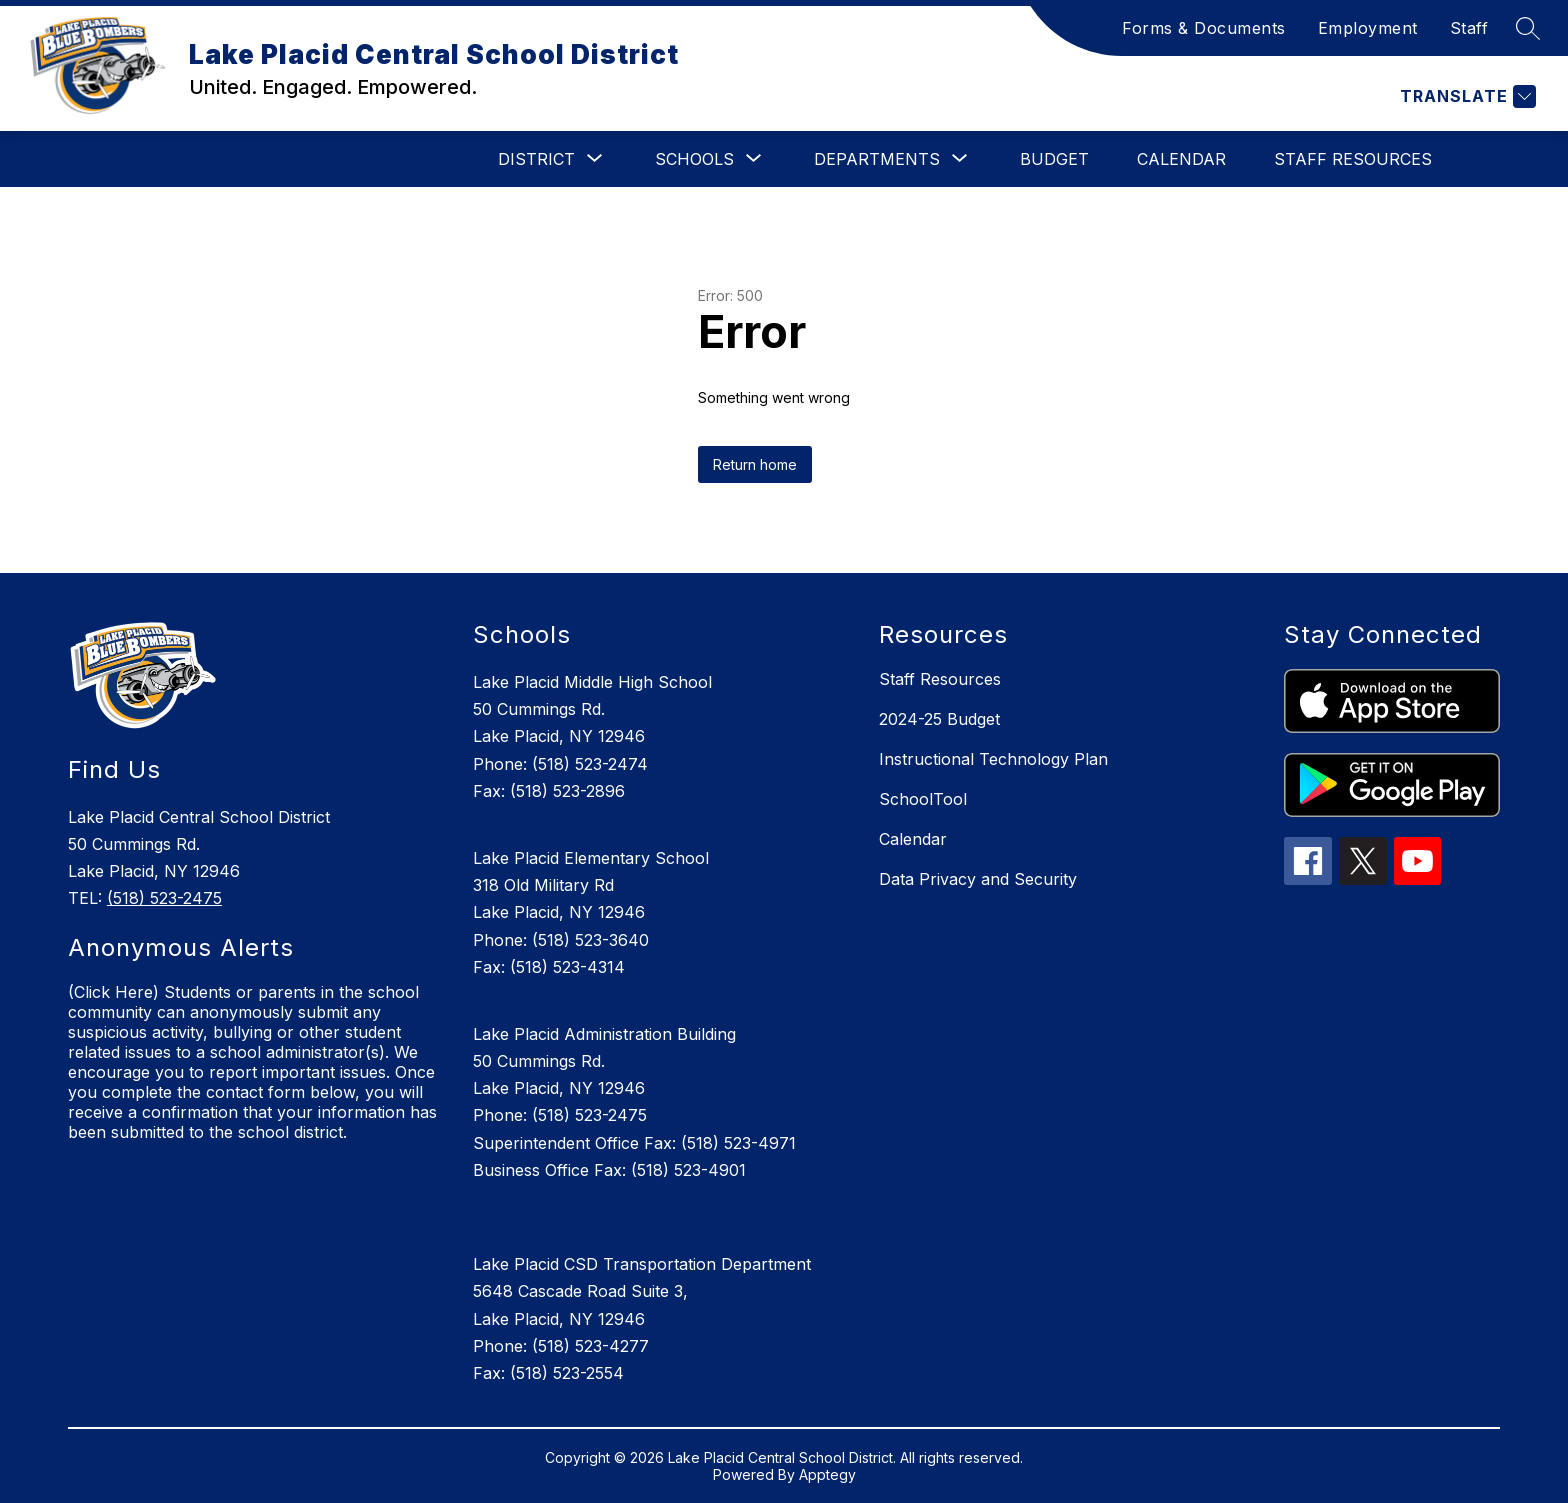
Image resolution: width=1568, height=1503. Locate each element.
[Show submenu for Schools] (694, 159)
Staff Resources (1353, 159)
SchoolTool (923, 799)
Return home (755, 464)
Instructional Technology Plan (993, 759)
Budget (1054, 159)
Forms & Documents (1204, 28)
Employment (1368, 28)
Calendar (1181, 159)
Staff (1469, 28)
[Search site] (1528, 28)
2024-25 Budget (939, 719)
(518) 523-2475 (164, 898)
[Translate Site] (1465, 96)
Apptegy (827, 1474)
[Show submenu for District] (536, 159)
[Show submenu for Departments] (877, 159)
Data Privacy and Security (978, 879)
